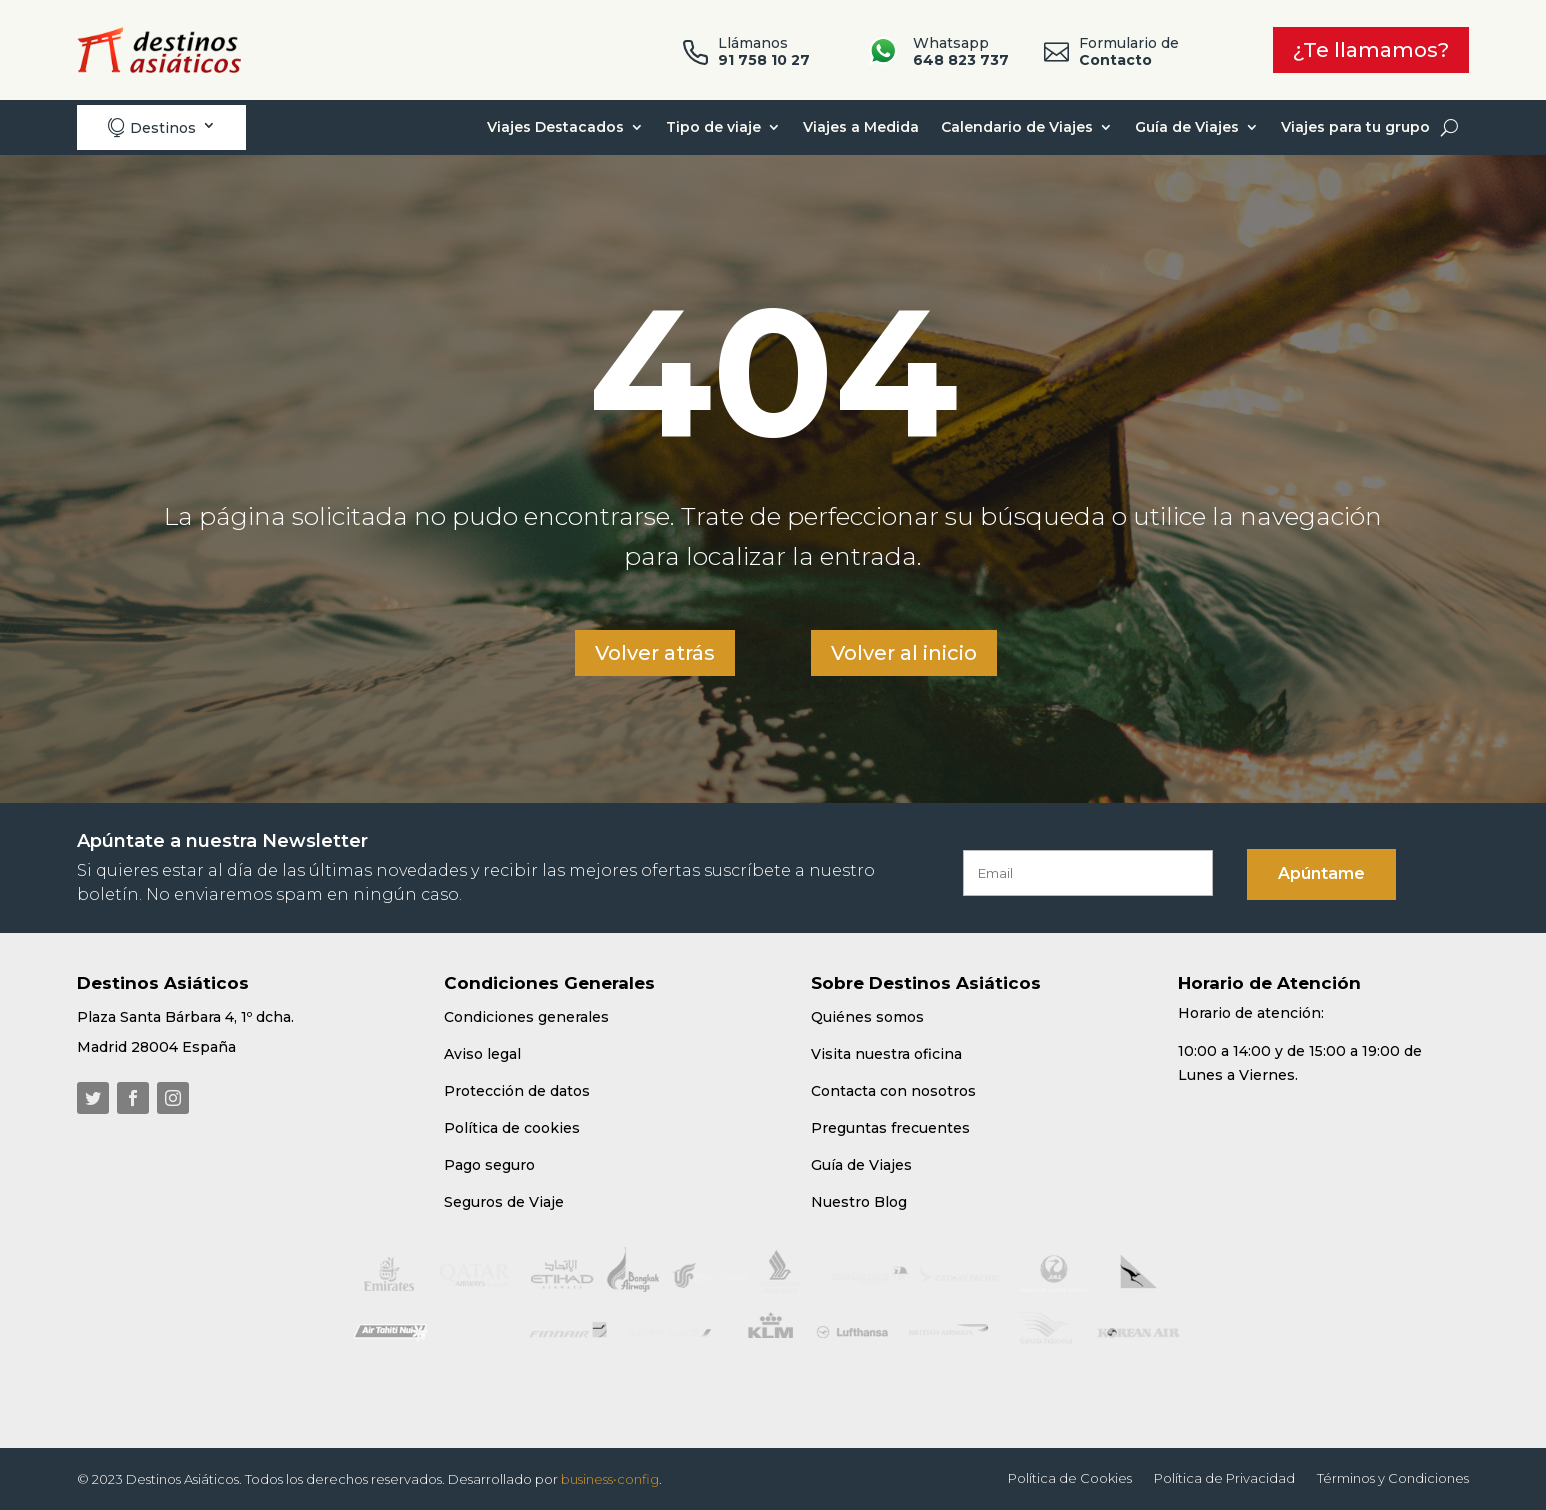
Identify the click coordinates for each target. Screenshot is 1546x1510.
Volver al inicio (904, 653)
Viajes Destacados (555, 127)
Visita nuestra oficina (886, 1054)
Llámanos (764, 51)
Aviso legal (482, 1054)
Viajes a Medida (861, 127)
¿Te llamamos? (1371, 50)
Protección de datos (517, 1091)
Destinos (151, 127)
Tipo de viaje (713, 127)
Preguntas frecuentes (890, 1128)
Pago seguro (489, 1165)
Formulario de (1129, 51)
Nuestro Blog (859, 1202)
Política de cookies (512, 1128)
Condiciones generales (526, 1017)
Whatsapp (961, 51)
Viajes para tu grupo (1355, 127)
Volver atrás (655, 653)
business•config (610, 1479)
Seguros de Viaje (504, 1202)
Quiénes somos (867, 1017)
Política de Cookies (1070, 1478)
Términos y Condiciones (1393, 1478)
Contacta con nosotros (893, 1091)
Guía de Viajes (1187, 127)
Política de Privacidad (1224, 1478)
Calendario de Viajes (1017, 127)
